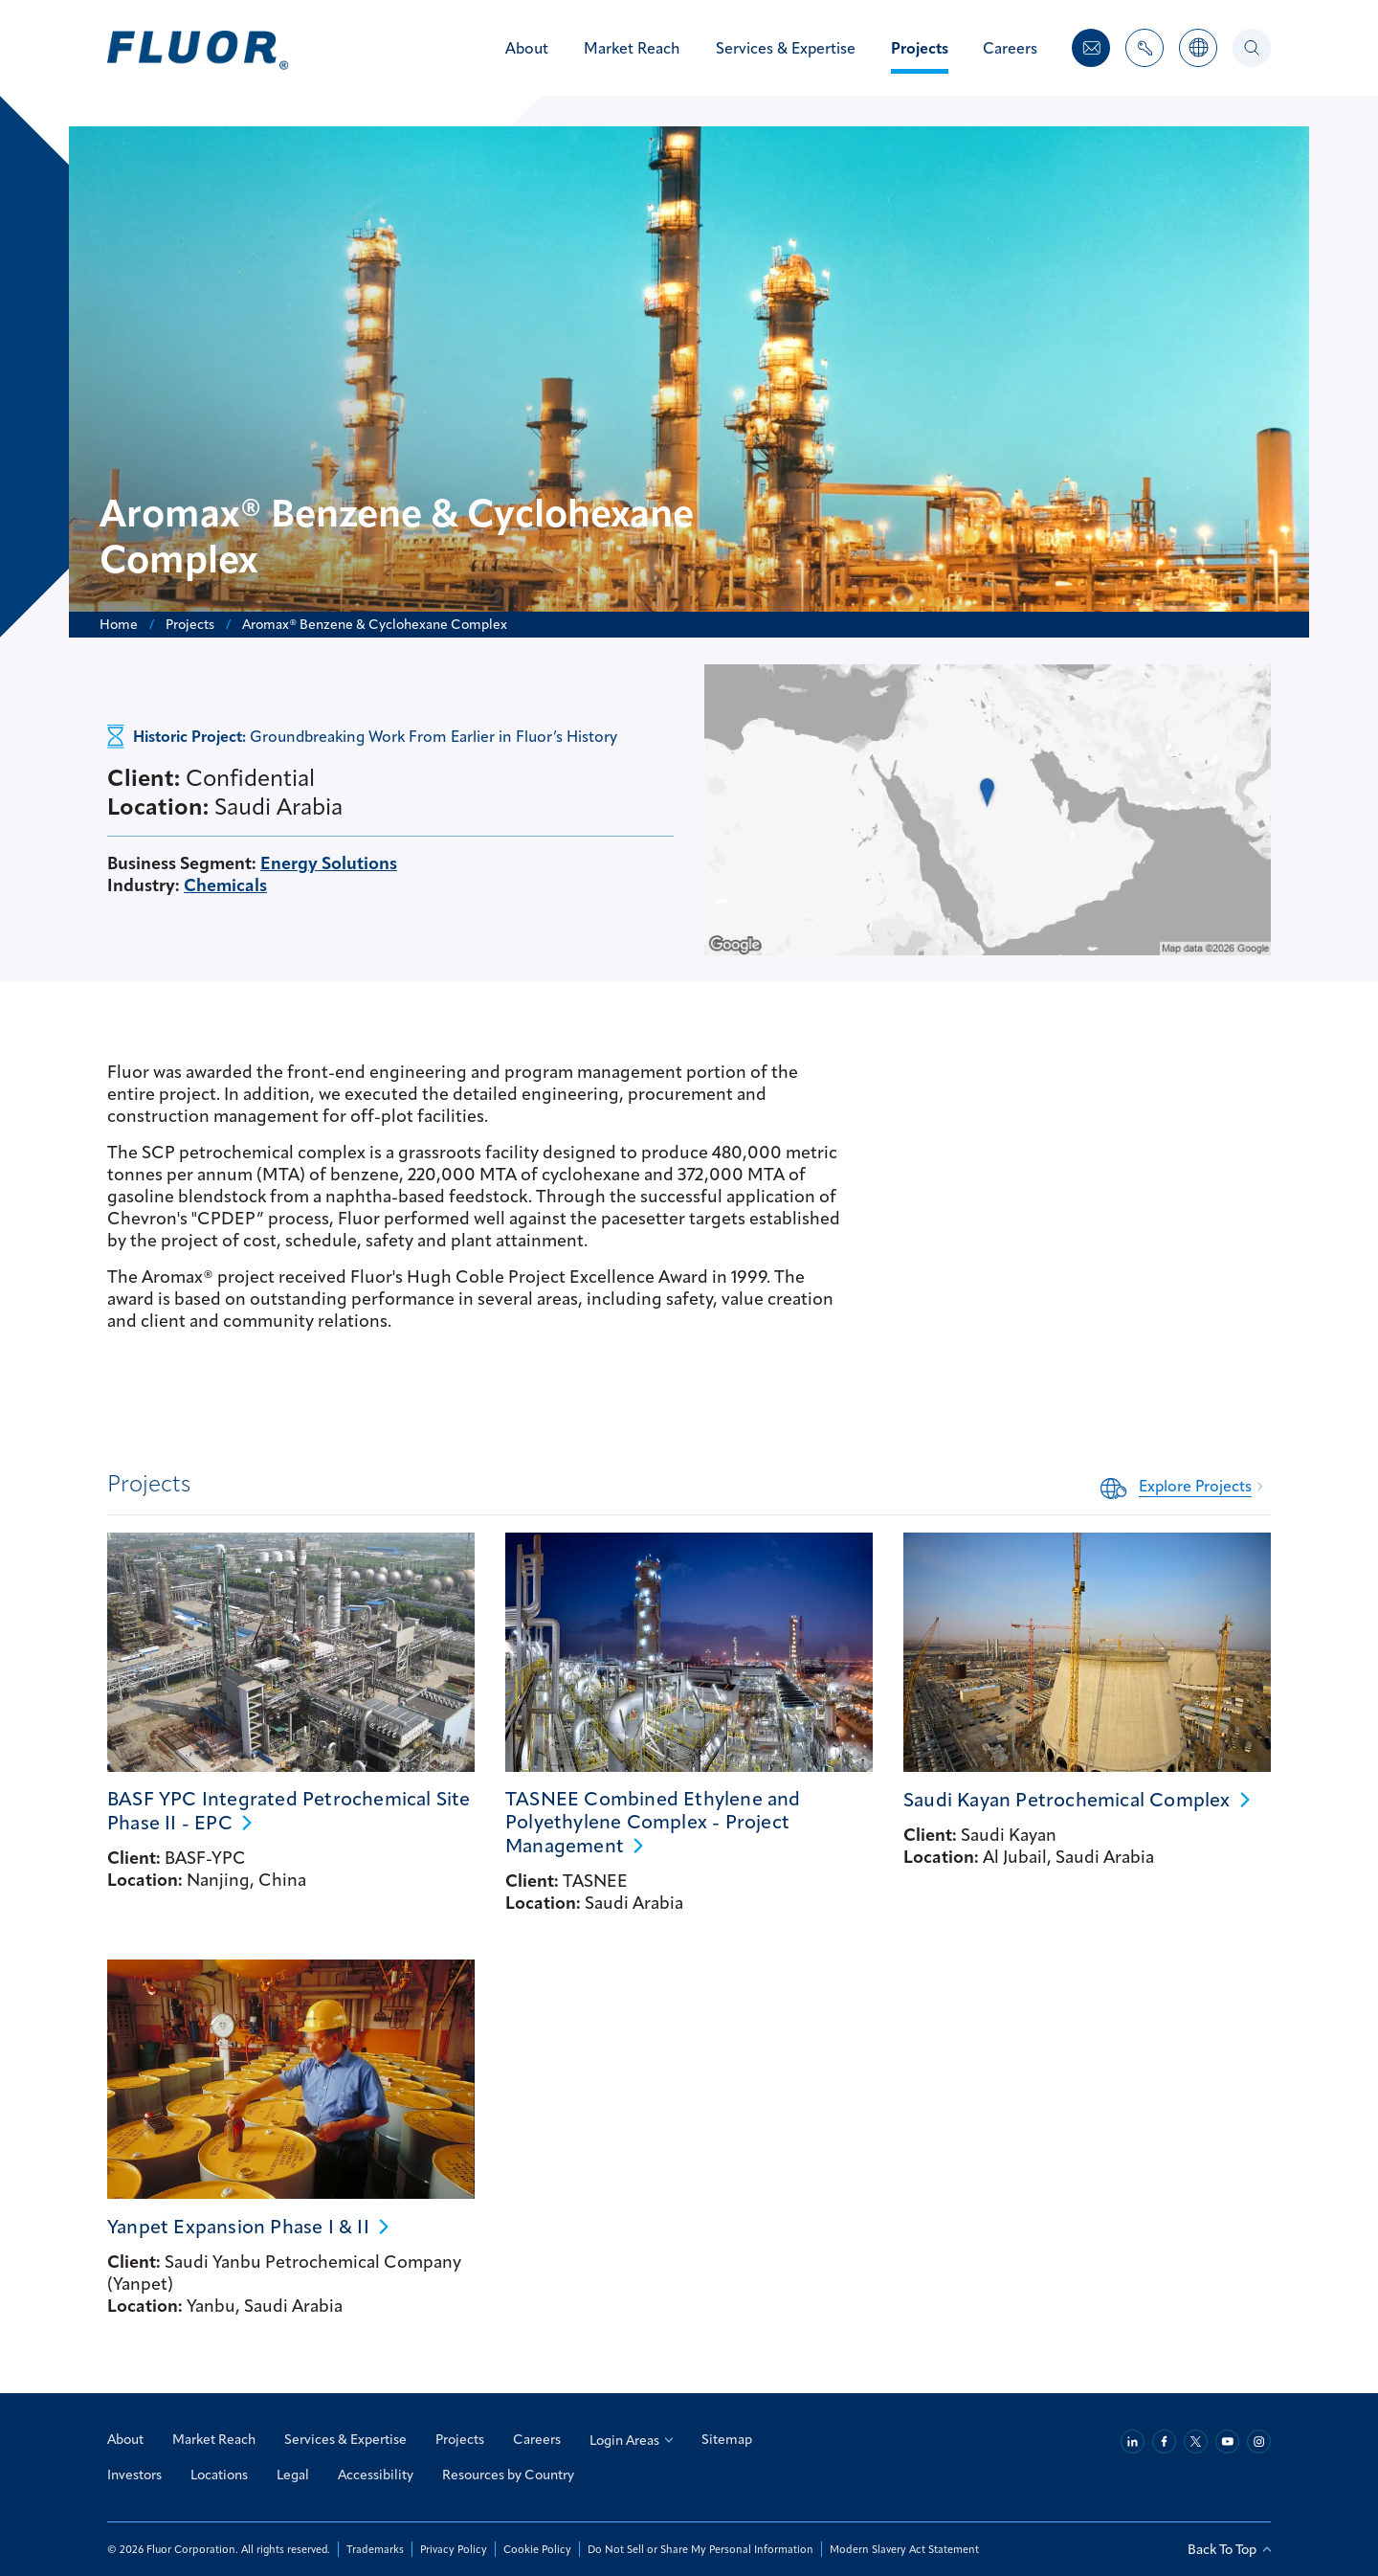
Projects (459, 2439)
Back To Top (1229, 2549)
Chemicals (225, 885)
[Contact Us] (1091, 48)
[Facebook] (1164, 2441)
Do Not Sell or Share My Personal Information (699, 2549)
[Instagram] (1259, 2441)
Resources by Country (508, 2474)
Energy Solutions (328, 863)
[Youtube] (1227, 2441)
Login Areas (631, 2440)
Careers (537, 2439)
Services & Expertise (345, 2439)
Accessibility (375, 2474)
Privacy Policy (452, 2549)
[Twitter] (1196, 2441)
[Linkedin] (1133, 2441)
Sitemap (726, 2439)
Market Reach (214, 2439)
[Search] (1252, 48)
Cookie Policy (536, 2549)
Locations (219, 2474)
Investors (134, 2474)
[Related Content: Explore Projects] (1185, 1485)
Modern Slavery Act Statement (903, 2549)
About (125, 2439)
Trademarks (374, 2549)
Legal (293, 2474)
